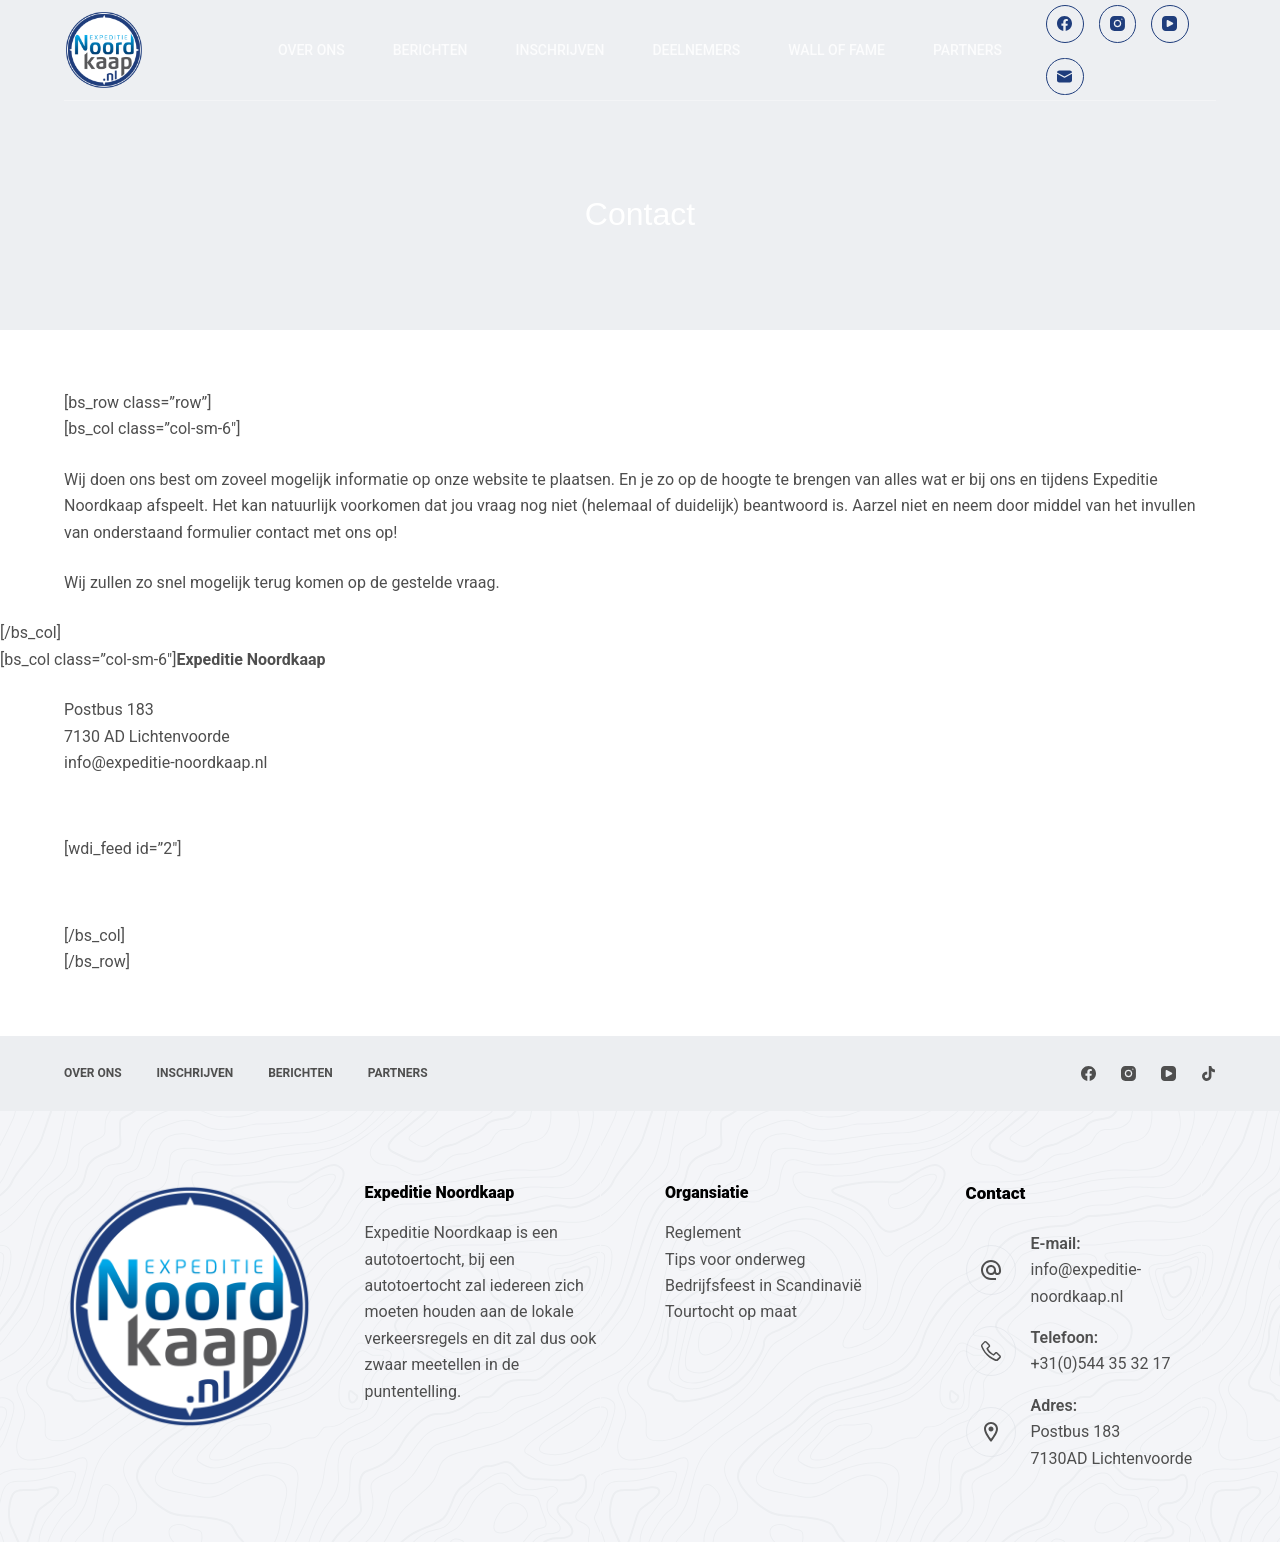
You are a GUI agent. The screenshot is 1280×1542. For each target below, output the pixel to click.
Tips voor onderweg (735, 1259)
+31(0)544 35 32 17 (1101, 1363)
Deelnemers (696, 50)
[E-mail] (1065, 77)
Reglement (703, 1232)
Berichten (430, 50)
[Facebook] (1065, 24)
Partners (967, 50)
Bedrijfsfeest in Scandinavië (763, 1285)
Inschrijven (560, 50)
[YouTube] (1170, 24)
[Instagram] (1118, 24)
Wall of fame (836, 50)
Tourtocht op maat (733, 1311)
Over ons (311, 50)
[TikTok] (1208, 1073)
